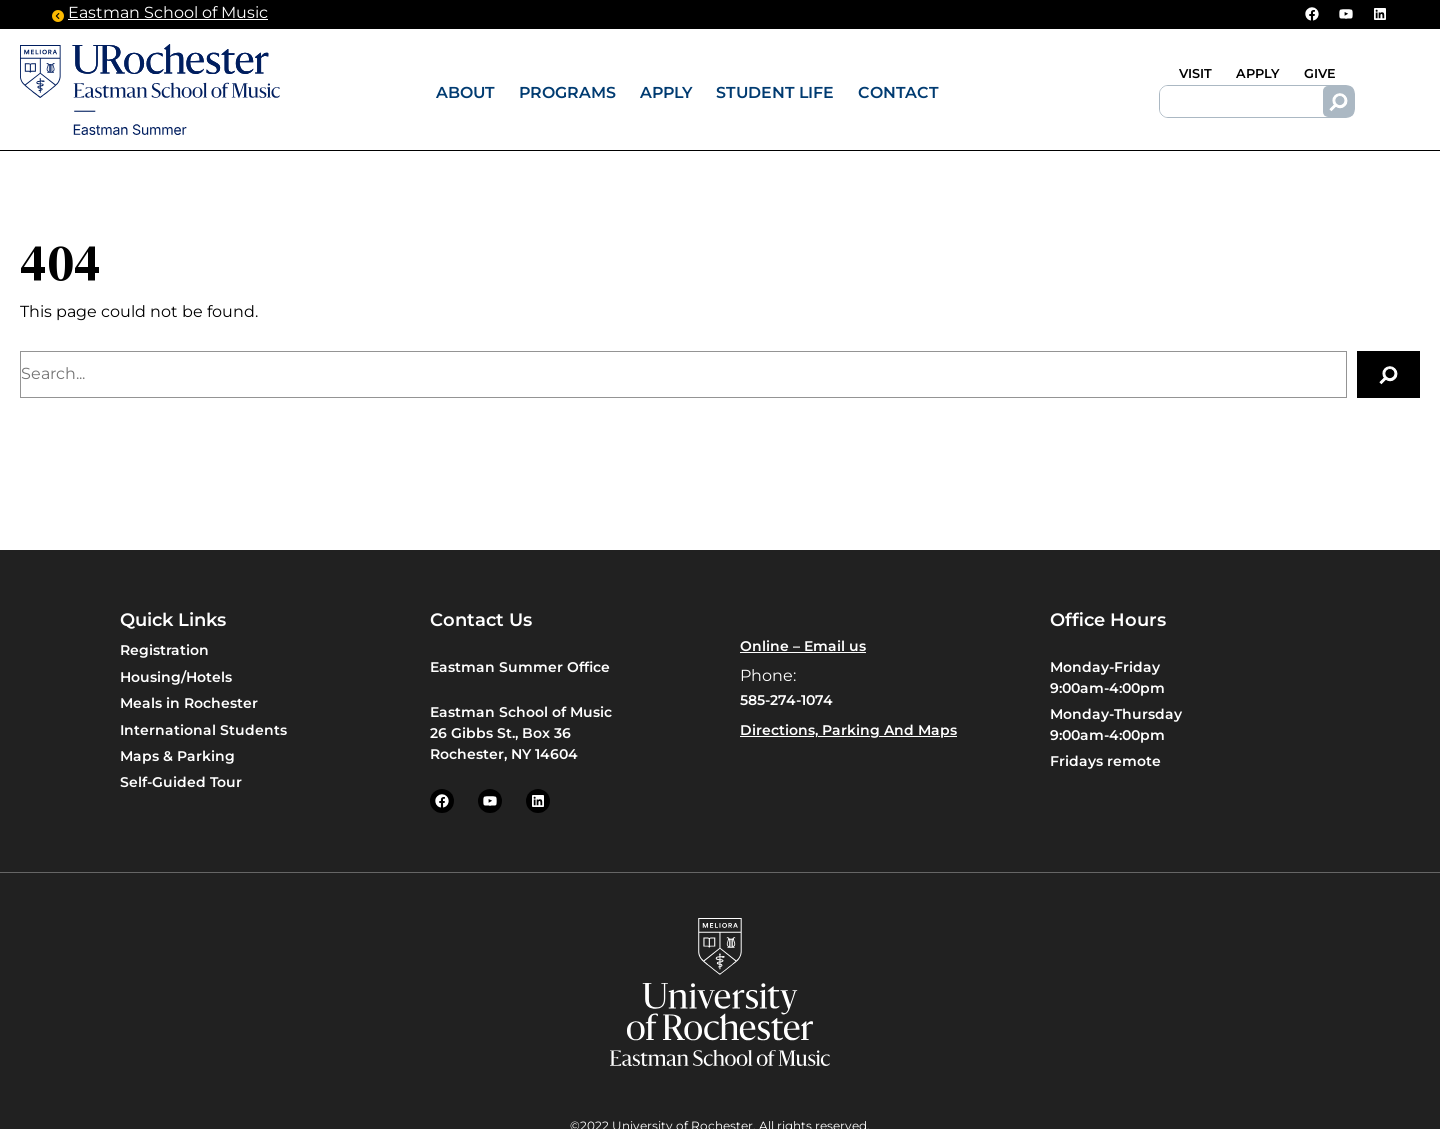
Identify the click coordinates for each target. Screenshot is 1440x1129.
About (465, 92)
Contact (898, 92)
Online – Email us (803, 646)
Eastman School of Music (168, 14)
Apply (666, 92)
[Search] (1339, 102)
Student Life (775, 92)
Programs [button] (567, 92)
